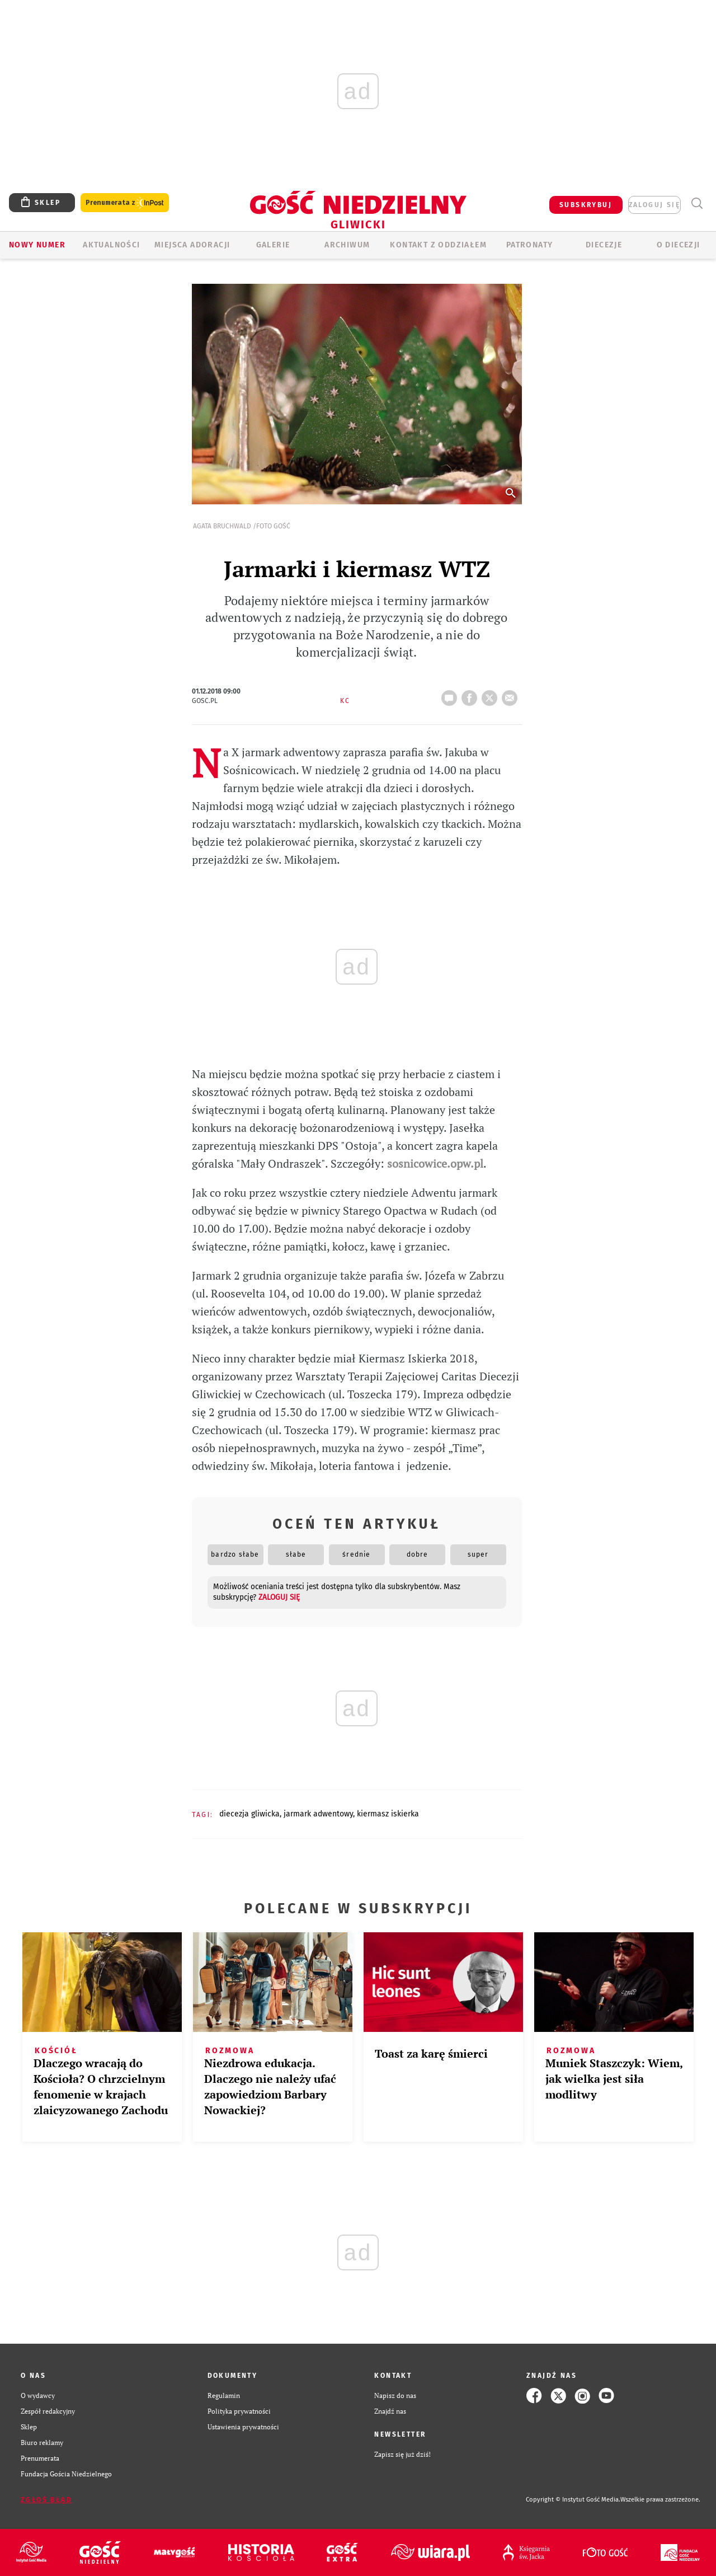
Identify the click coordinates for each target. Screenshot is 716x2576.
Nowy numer (37, 245)
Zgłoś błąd (46, 2500)
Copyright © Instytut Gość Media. (573, 2499)
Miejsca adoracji (192, 245)
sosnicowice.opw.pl (435, 1163)
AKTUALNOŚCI (111, 245)
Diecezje (604, 245)
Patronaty (529, 245)
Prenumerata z (125, 202)
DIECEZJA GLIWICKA (249, 1814)
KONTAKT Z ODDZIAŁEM (438, 245)
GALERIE (273, 245)
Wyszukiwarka (696, 203)
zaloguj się (654, 205)
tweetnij (492, 694)
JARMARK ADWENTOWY (318, 1814)
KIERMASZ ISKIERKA (388, 1814)
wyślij (512, 694)
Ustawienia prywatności (243, 2427)
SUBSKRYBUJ (585, 205)
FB (471, 694)
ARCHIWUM (347, 245)
